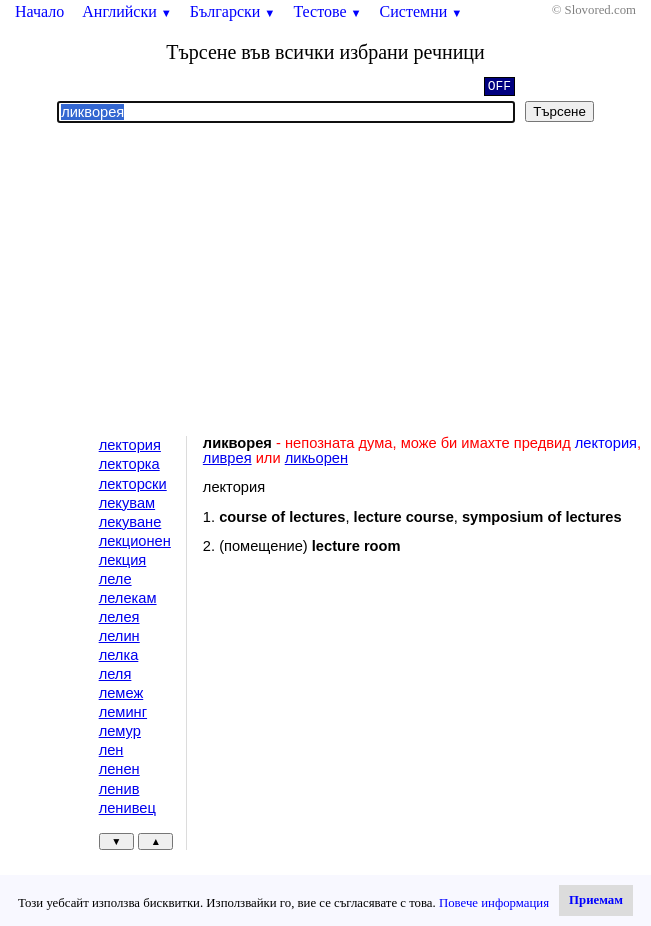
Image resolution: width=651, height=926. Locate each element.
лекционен (135, 541)
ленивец (127, 808)
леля (115, 674)
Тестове (327, 11)
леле (115, 579)
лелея (119, 617)
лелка (119, 655)
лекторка (129, 464)
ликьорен (316, 458)
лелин (119, 636)
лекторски (133, 484)
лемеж (121, 693)
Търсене (559, 111)
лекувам (127, 503)
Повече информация (494, 903)
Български (233, 11)
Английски (127, 11)
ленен (119, 769)
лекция (123, 560)
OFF (499, 88)
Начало (39, 11)
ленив (119, 789)
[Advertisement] (325, 280)
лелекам (128, 598)
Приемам (596, 900)
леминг (123, 712)
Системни (421, 11)
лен (111, 750)
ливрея (227, 458)
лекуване (130, 522)
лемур (120, 731)
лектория (130, 445)
